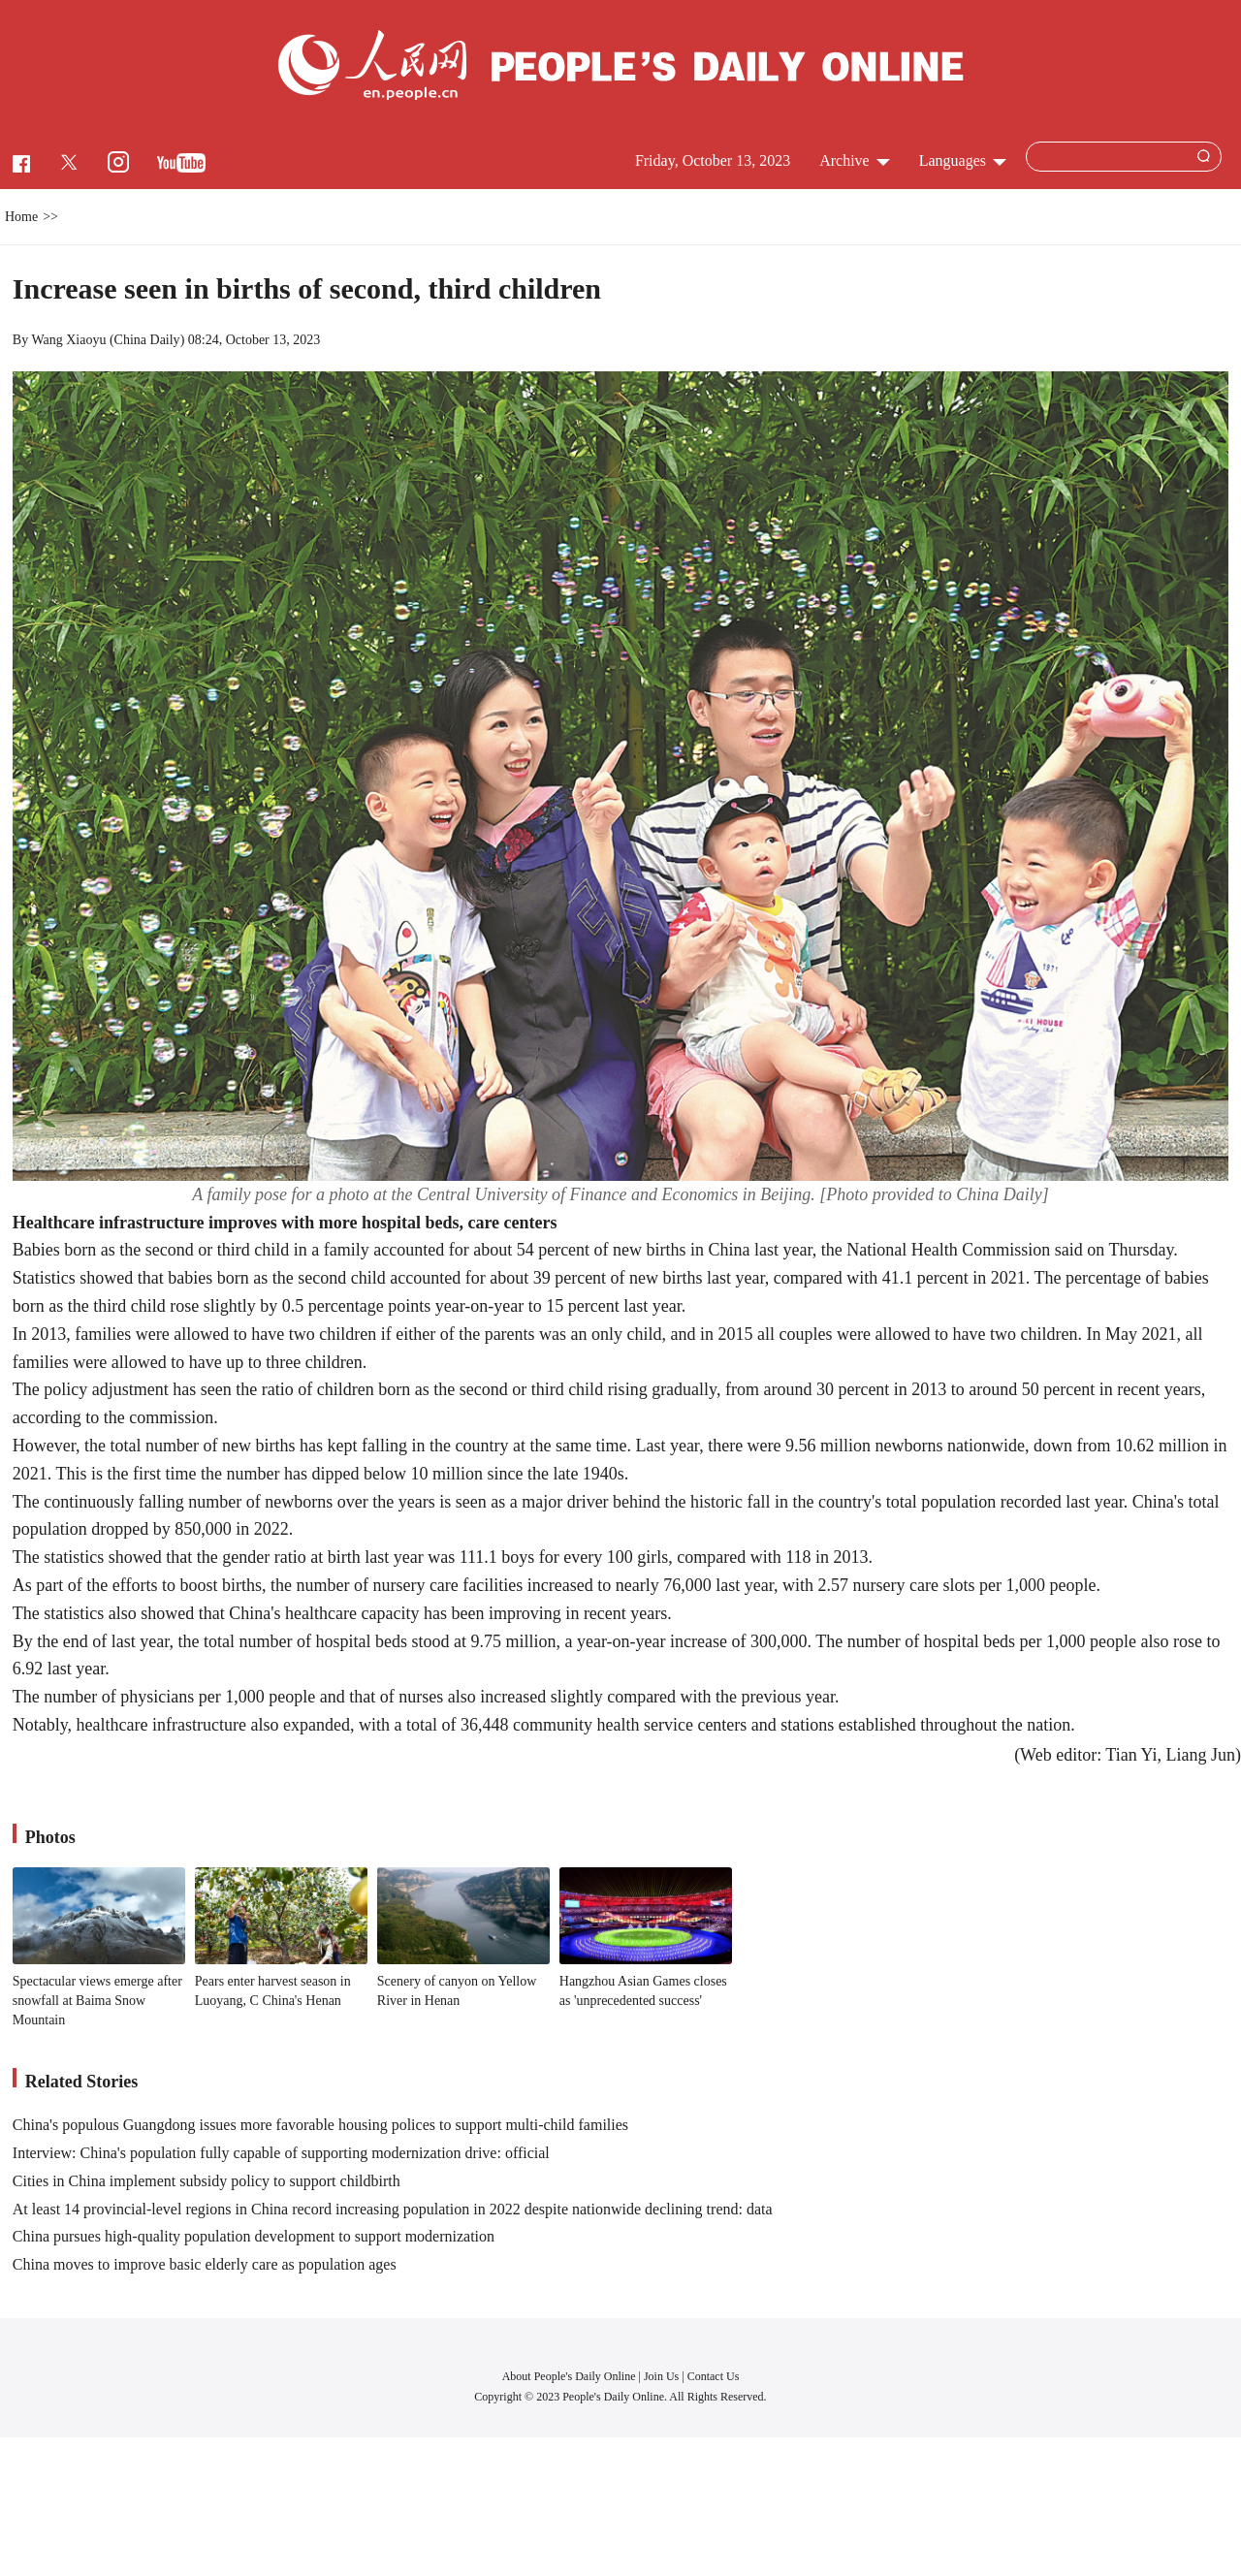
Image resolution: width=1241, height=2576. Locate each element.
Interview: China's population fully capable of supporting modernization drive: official (281, 2153)
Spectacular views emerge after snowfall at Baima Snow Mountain (97, 2000)
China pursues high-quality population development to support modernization (253, 2236)
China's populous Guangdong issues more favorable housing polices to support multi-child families (320, 2124)
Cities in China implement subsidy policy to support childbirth (206, 2181)
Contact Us (713, 2376)
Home (21, 216)
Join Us (663, 2376)
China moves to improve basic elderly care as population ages (205, 2264)
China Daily (147, 340)
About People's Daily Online (569, 2376)
